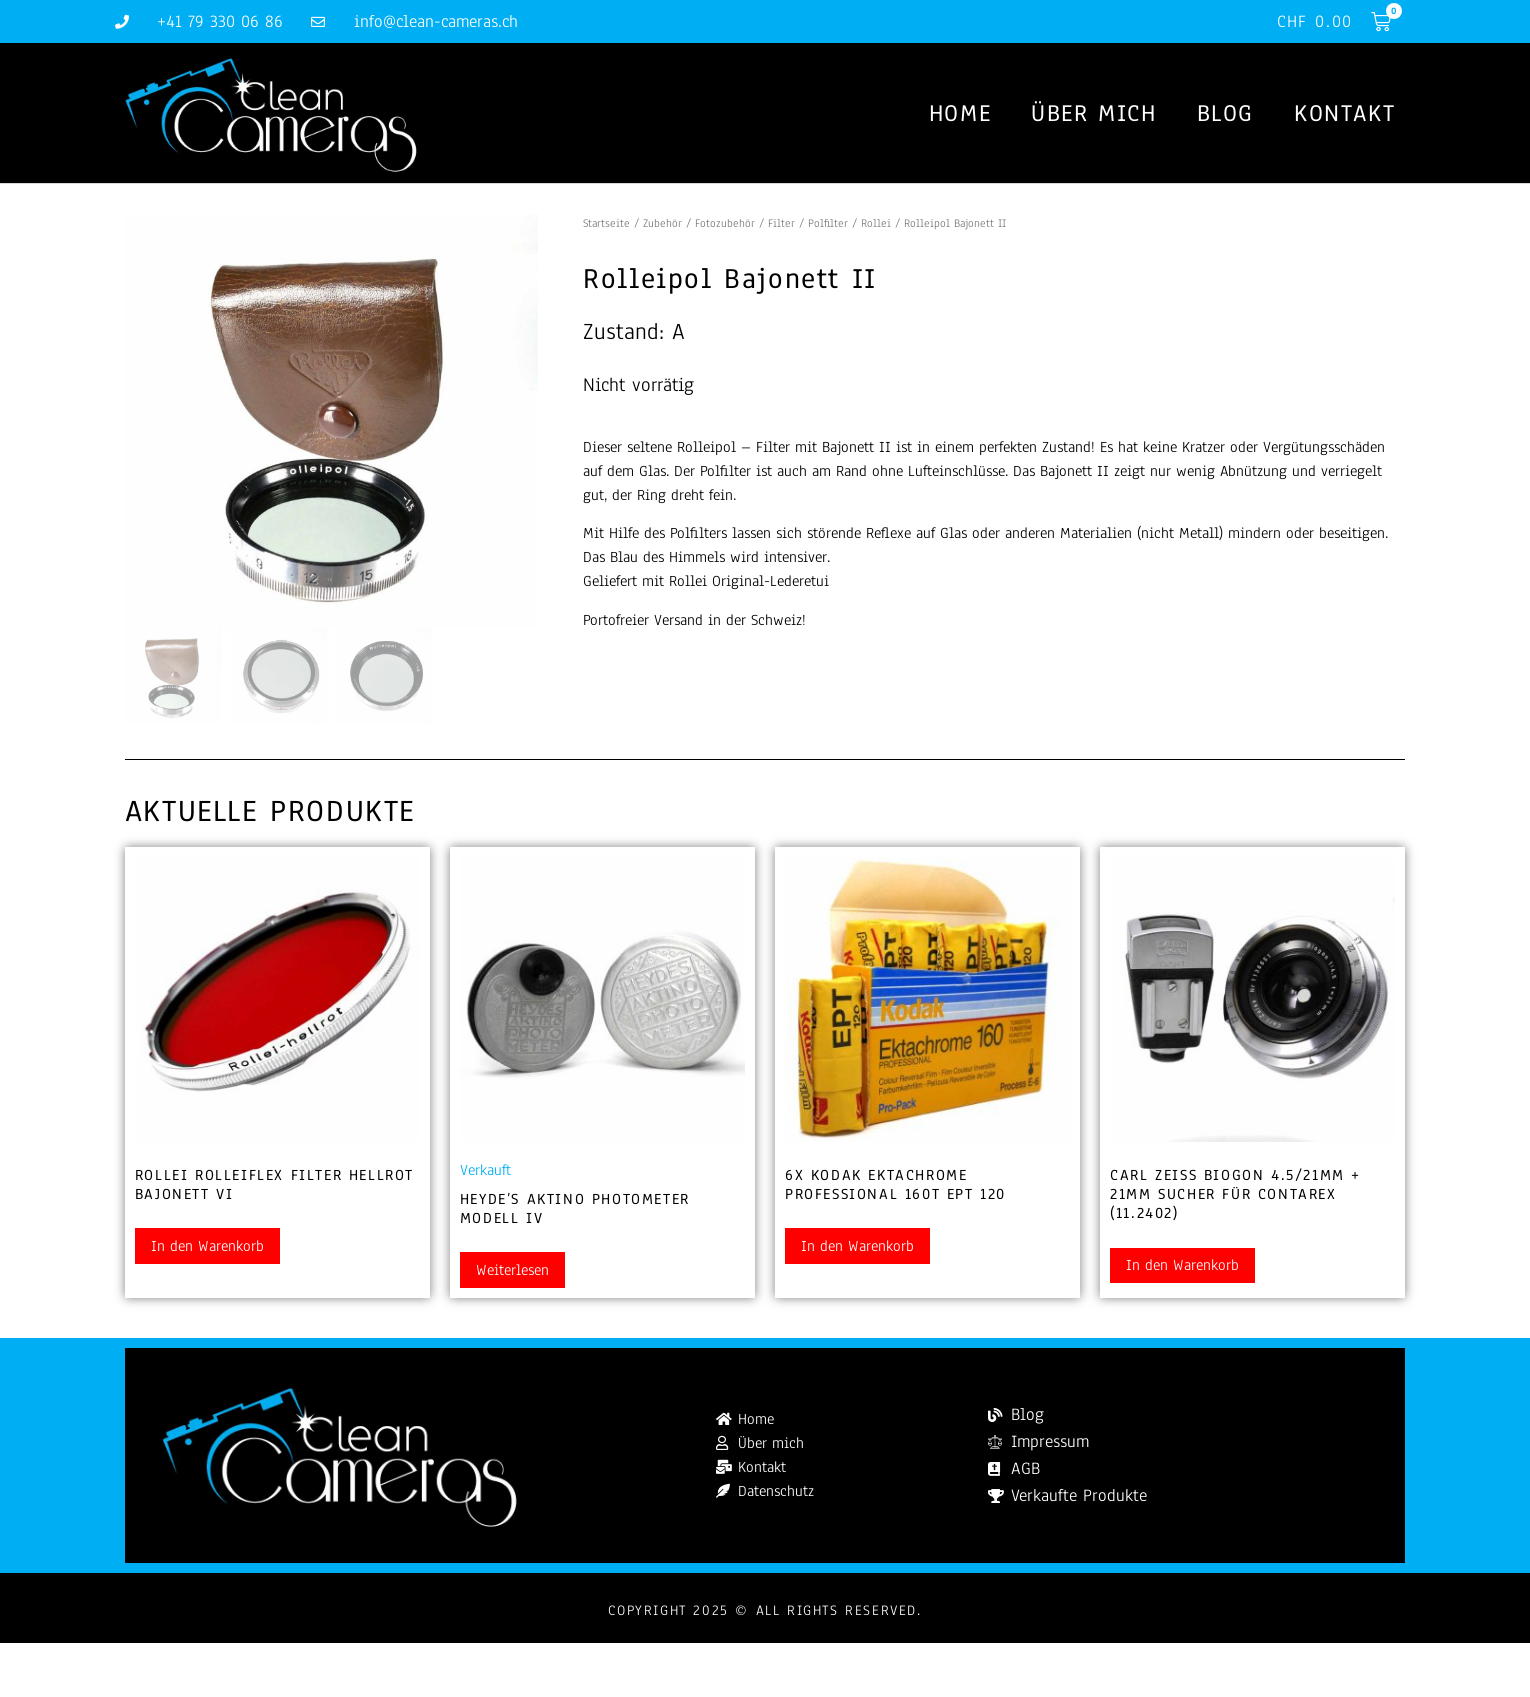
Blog (1225, 114)
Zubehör (662, 224)
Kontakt (1344, 114)
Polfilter (828, 224)
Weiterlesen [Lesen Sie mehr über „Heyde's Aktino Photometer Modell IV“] (512, 1271)
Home (960, 114)
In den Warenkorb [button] (207, 1247)
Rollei (876, 224)
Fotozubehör (725, 224)
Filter (781, 224)
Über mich (1093, 114)
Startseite (606, 224)
